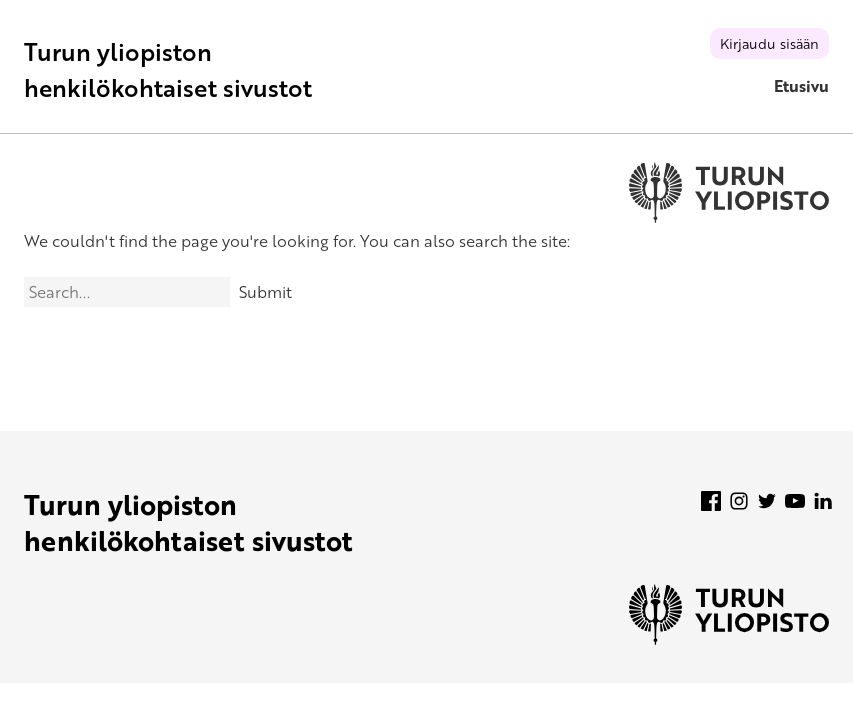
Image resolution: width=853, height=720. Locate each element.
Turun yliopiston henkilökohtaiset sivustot (168, 69)
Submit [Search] (265, 292)
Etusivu (801, 86)
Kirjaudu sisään (769, 43)
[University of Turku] (729, 639)
